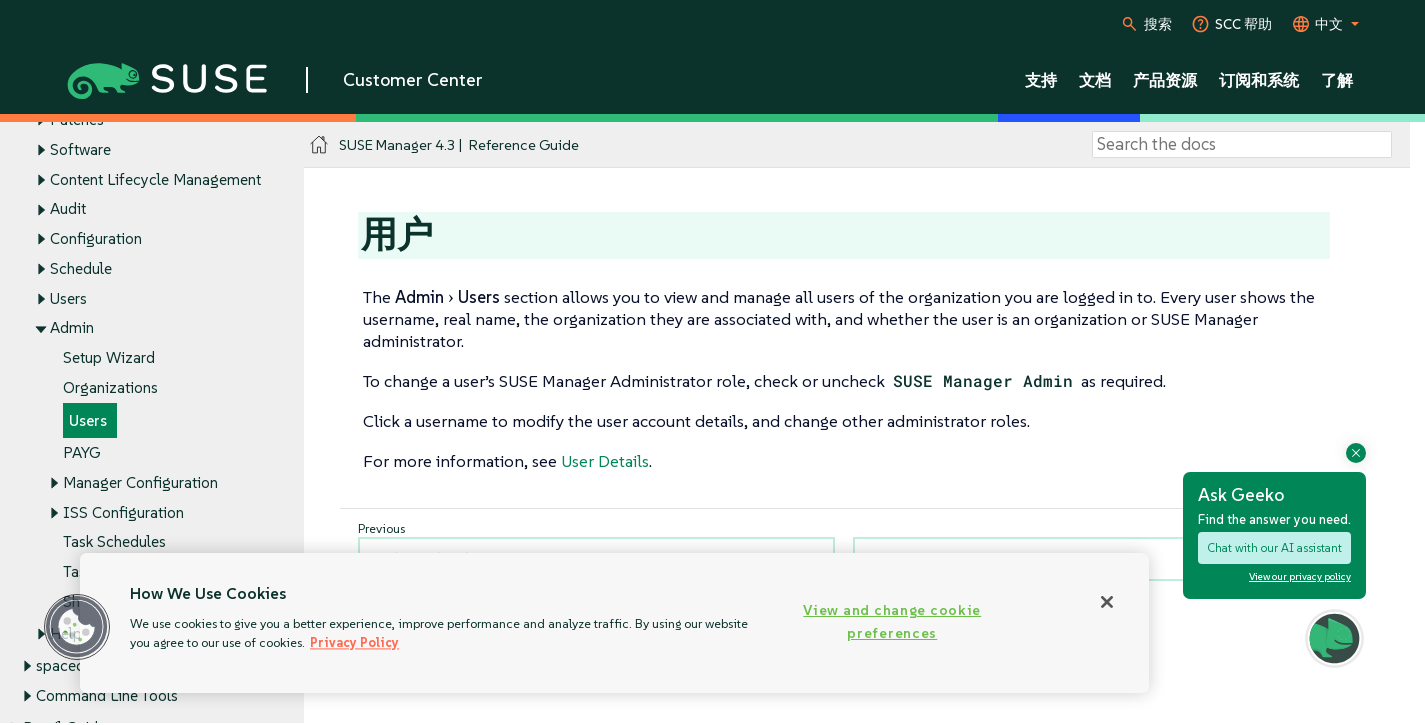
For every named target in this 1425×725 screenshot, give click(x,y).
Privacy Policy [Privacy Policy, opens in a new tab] (354, 642)
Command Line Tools (107, 695)
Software (80, 149)
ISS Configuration (123, 512)
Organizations (110, 387)
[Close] (1107, 602)
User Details (605, 461)
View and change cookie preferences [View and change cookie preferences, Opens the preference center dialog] (892, 621)
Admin (72, 328)
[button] (77, 627)
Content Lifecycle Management (155, 179)
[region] (614, 623)
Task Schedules (114, 542)
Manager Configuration (140, 482)
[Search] (1242, 145)
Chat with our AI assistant (1274, 547)
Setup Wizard (109, 358)
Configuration (96, 239)
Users (68, 298)
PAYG (81, 453)
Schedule (81, 268)
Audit (68, 209)
